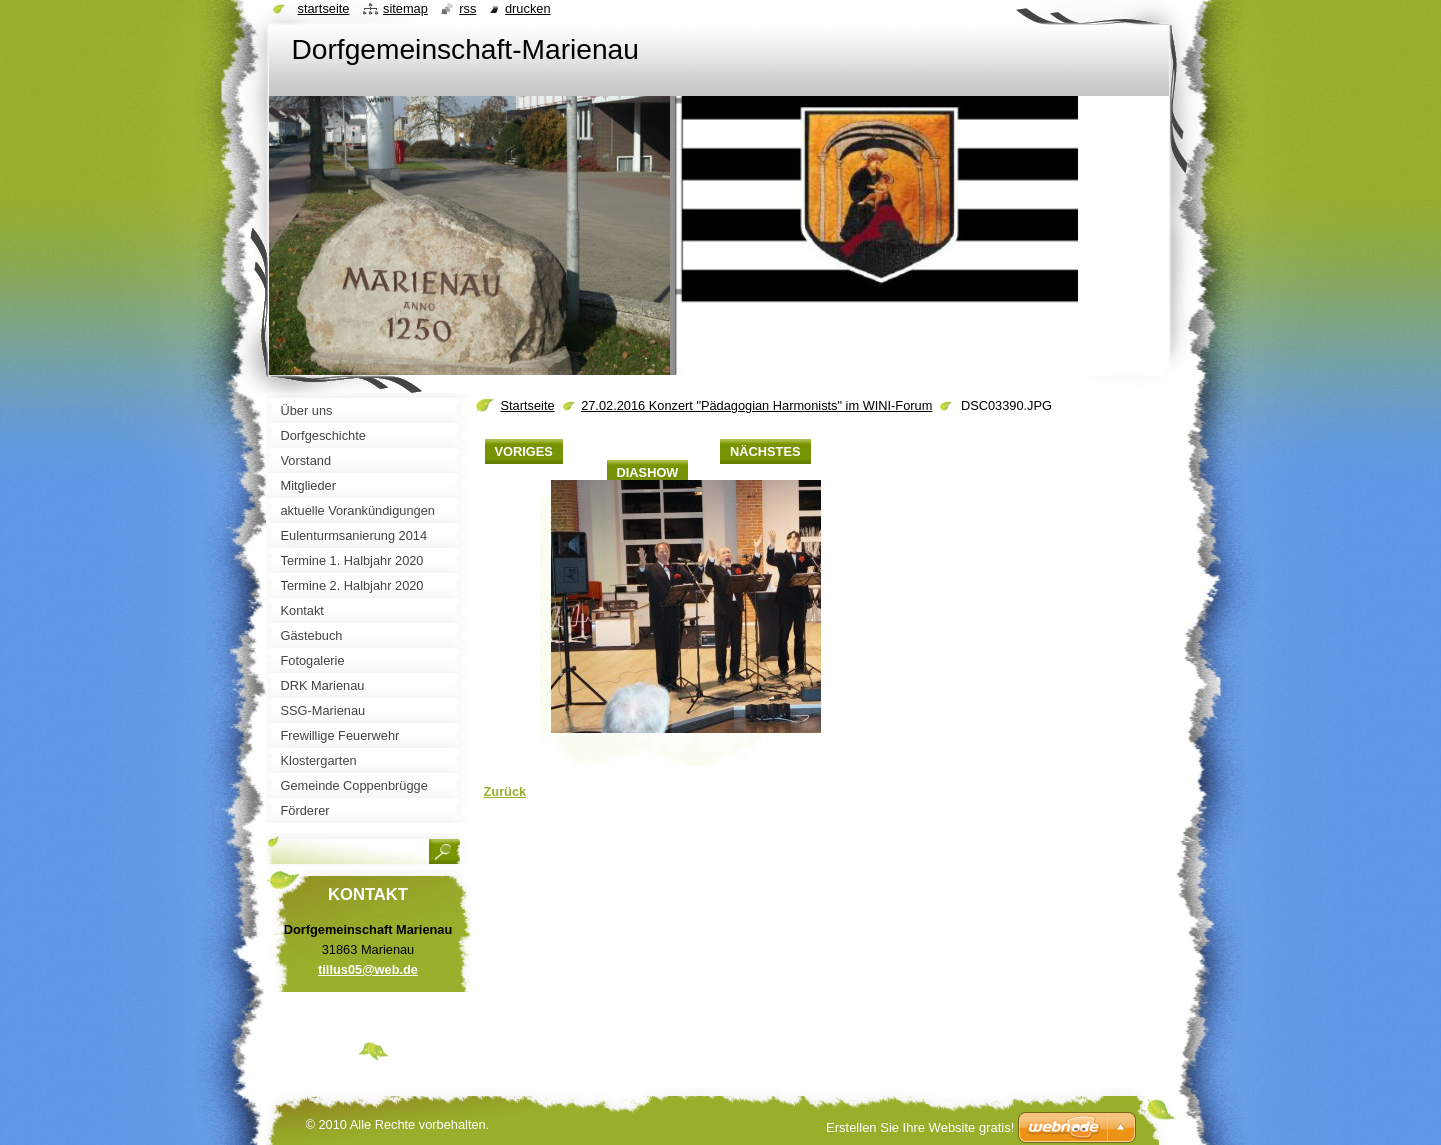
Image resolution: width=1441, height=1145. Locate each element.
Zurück (505, 791)
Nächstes (765, 451)
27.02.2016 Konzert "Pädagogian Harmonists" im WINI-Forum (756, 405)
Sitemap (405, 8)
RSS (467, 8)
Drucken (528, 8)
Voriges (524, 451)
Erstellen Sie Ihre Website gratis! (920, 1127)
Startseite (528, 405)
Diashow (648, 472)
